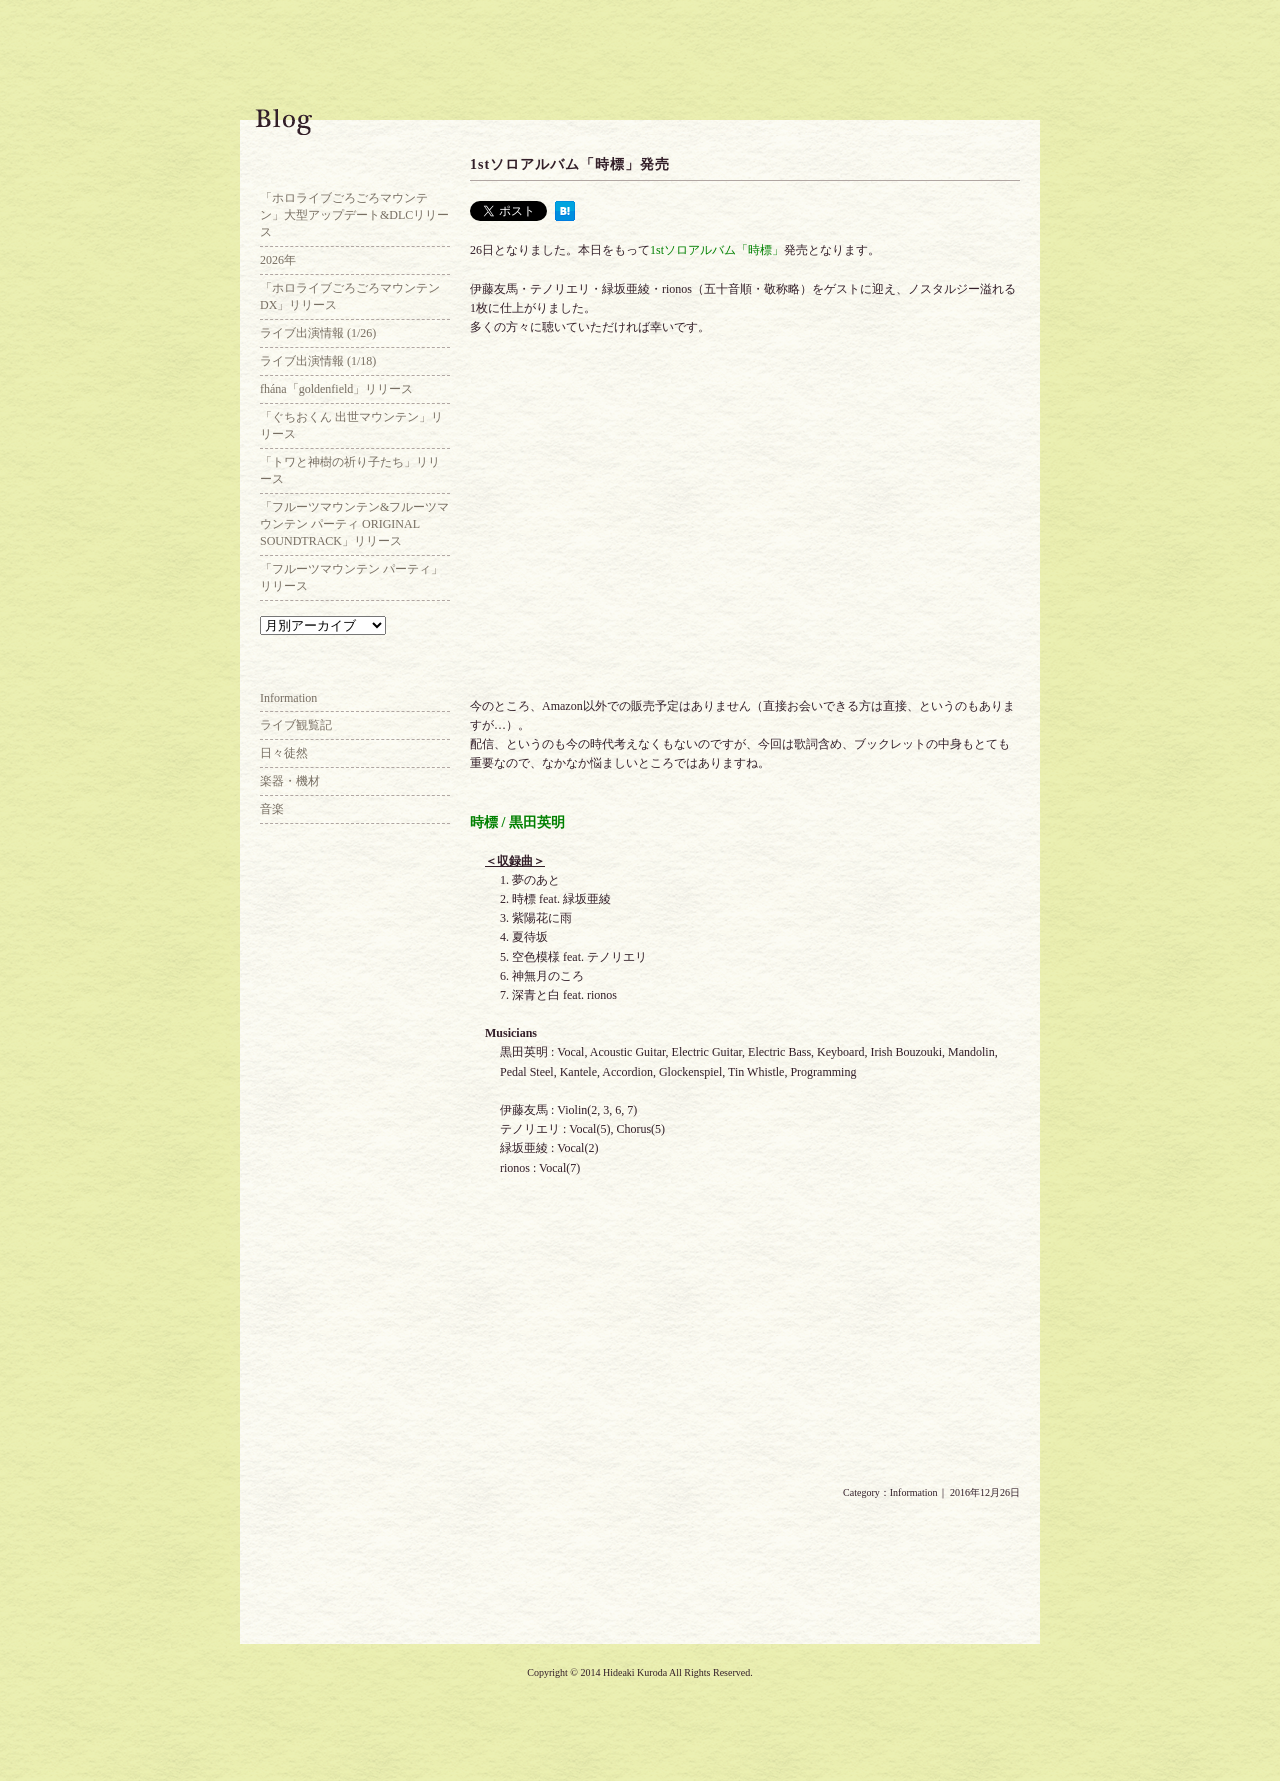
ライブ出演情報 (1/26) (318, 333)
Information (914, 1492)
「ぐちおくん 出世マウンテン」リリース (351, 425)
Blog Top (355, 170)
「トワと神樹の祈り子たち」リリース (350, 470)
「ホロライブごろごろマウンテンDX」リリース (350, 296)
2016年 (970, 1553)
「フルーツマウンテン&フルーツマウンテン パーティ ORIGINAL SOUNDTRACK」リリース (354, 524)
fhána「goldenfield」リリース (336, 389)
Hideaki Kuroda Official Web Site (100, 75)
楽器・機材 (290, 781)
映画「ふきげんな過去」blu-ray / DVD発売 (520, 1553)
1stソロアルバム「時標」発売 (570, 164)
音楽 (272, 809)
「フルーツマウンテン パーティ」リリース (351, 577)
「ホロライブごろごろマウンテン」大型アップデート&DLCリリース (354, 215)
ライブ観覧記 (296, 725)
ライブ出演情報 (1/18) (318, 361)
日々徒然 (284, 753)
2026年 (278, 260)
